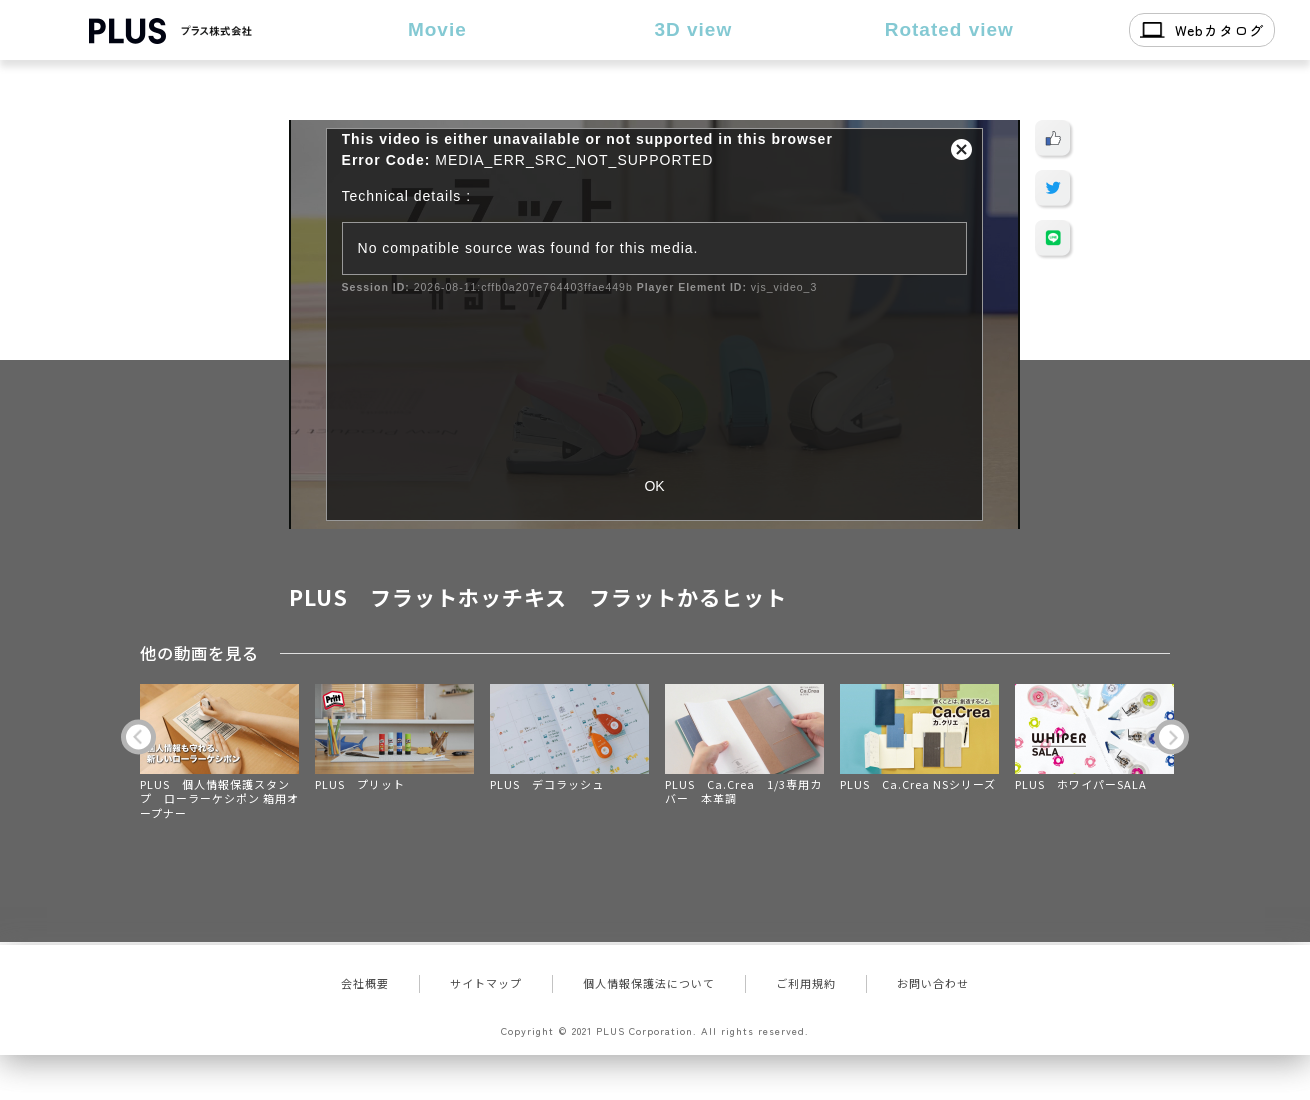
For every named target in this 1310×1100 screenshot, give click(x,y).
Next (1171, 737)
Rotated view (949, 29)
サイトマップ (486, 983)
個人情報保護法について (649, 983)
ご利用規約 (806, 983)
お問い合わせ (933, 983)
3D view (693, 29)
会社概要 (365, 983)
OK (654, 486)
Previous (138, 737)
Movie (437, 29)
